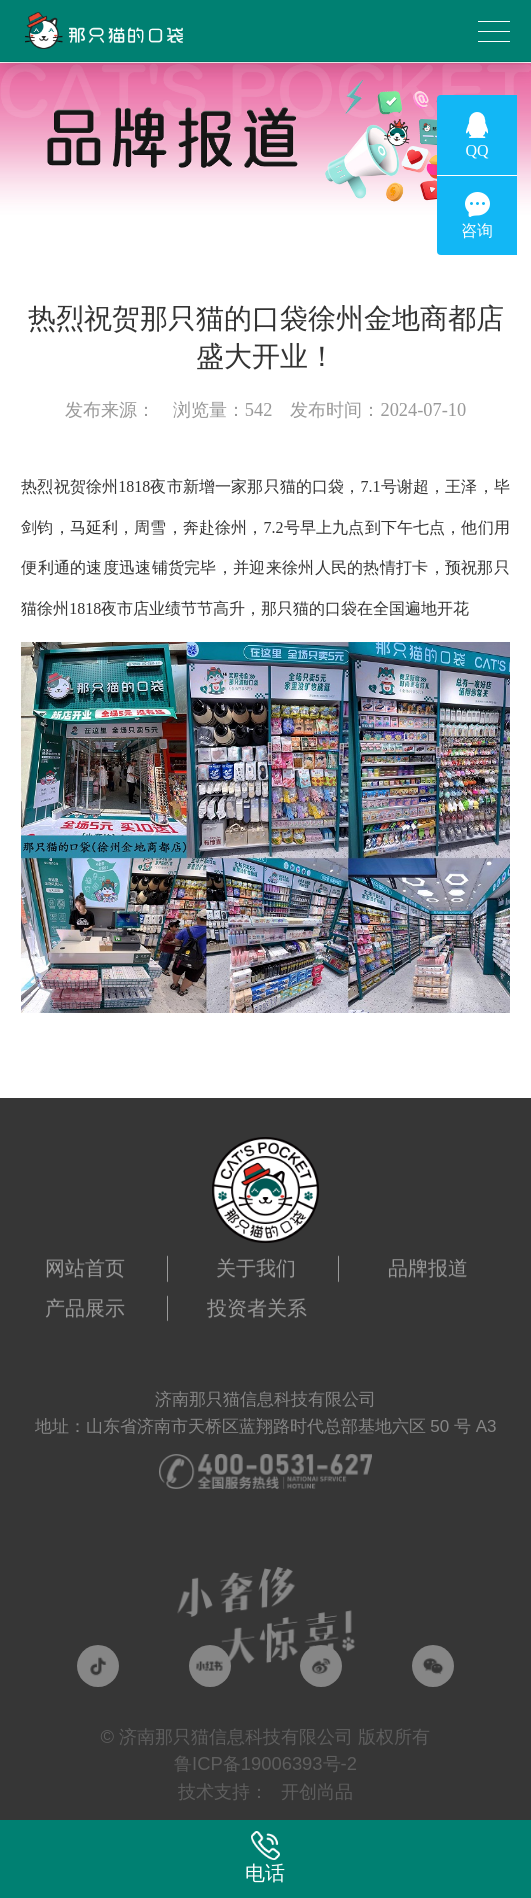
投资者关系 (257, 1296)
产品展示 (85, 1296)
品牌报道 (428, 1256)
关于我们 (256, 1256)
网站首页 (85, 1256)
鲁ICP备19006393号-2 (265, 1763)
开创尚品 (317, 1791)
